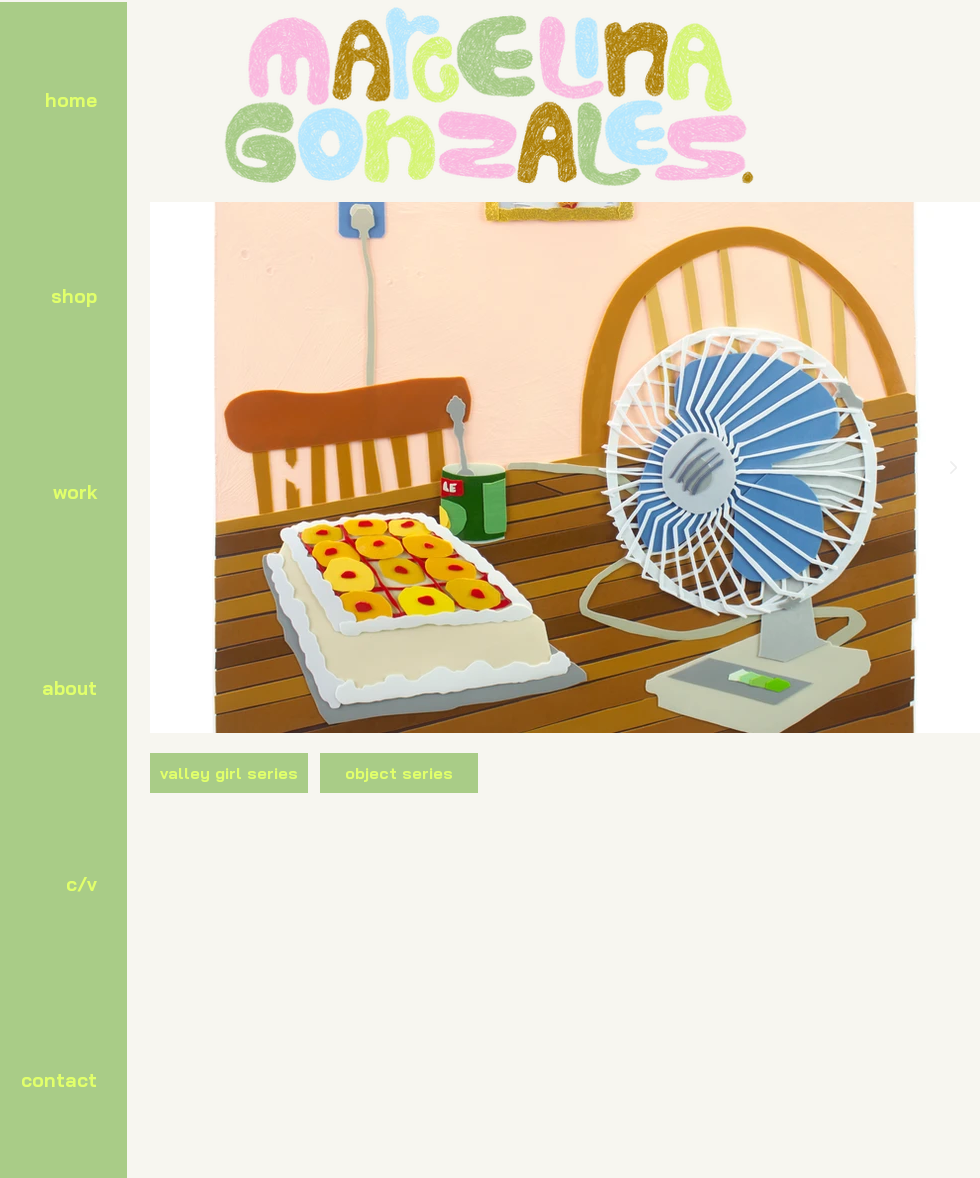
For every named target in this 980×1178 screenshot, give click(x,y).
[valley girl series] (229, 773)
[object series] (399, 773)
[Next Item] (953, 468)
